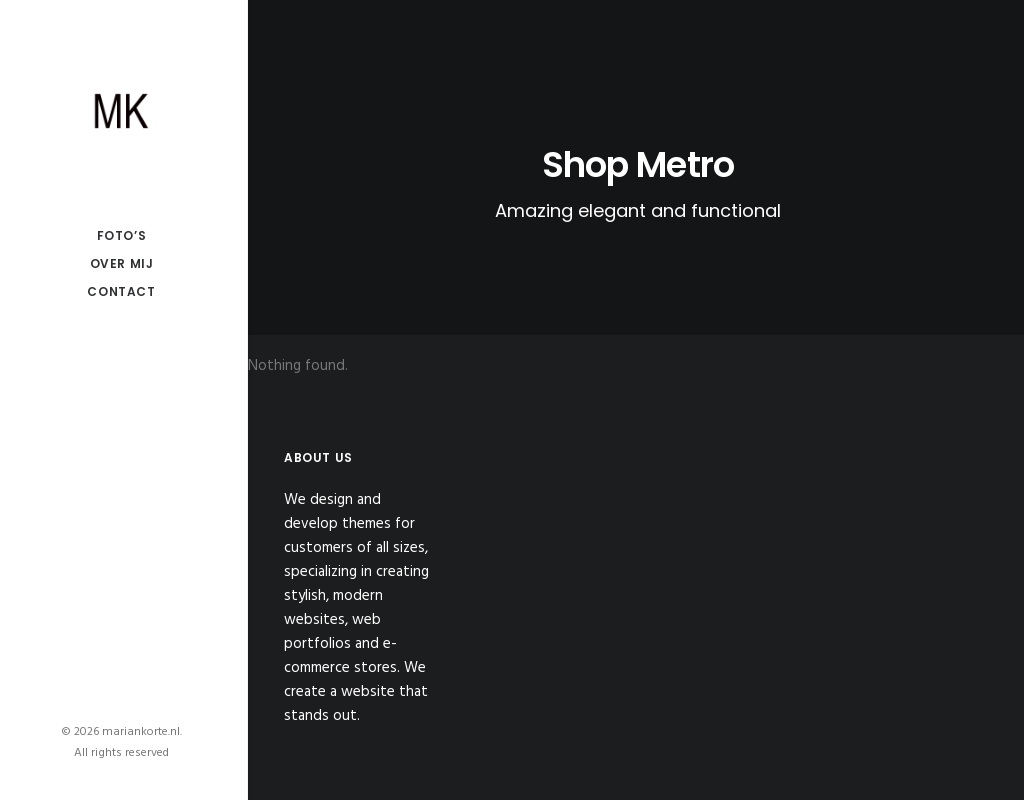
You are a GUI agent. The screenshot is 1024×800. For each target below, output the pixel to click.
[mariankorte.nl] (121, 111)
